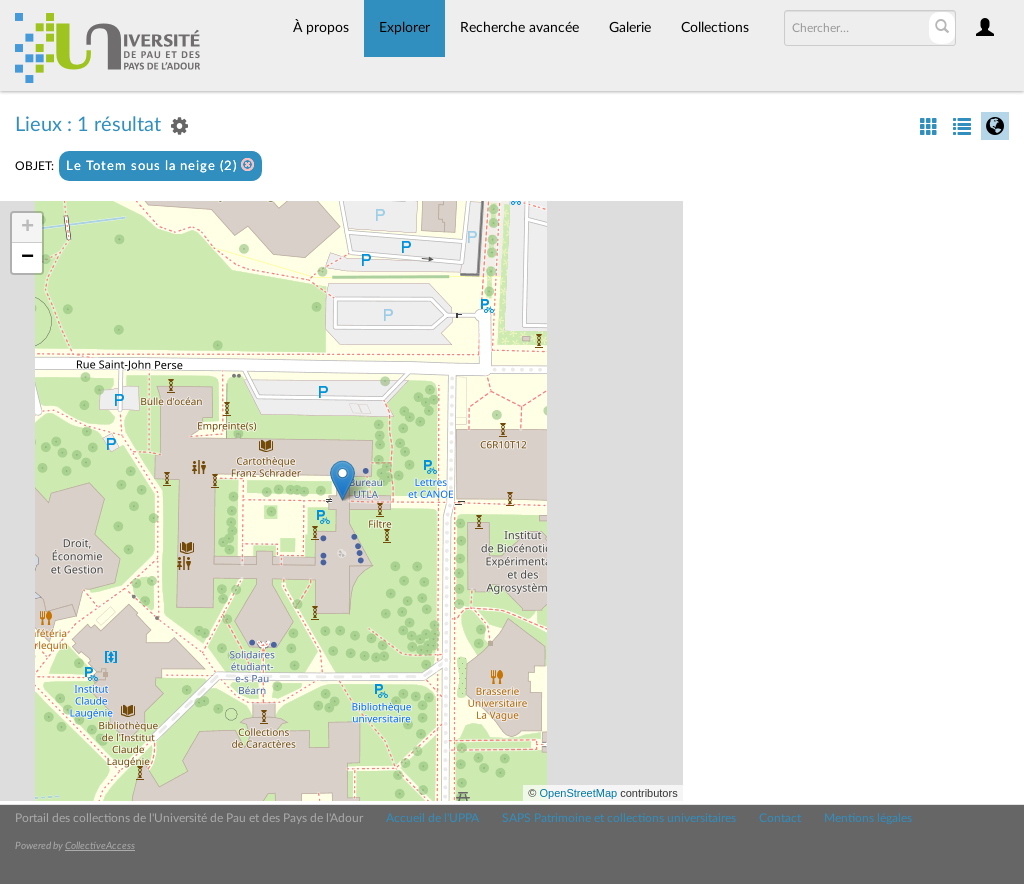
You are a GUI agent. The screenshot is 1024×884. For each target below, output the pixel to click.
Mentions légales (868, 818)
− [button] (27, 258)
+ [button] (27, 228)
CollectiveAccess (100, 846)
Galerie (630, 28)
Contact (780, 818)
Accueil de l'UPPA (432, 818)
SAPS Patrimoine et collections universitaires (619, 818)
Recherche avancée (519, 28)
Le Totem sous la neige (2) (160, 165)
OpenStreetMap (578, 793)
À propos (321, 28)
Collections (715, 28)
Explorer (404, 28)
